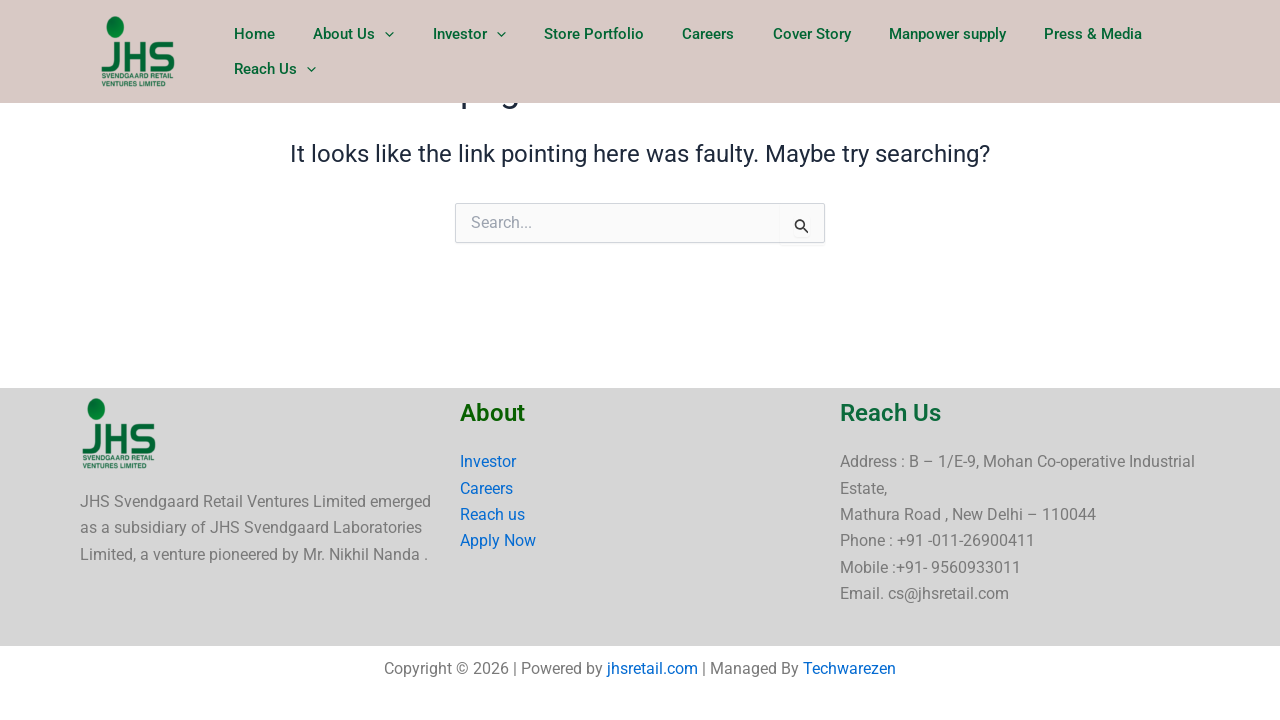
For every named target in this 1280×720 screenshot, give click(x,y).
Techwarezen (849, 668)
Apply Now (498, 540)
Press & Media (1069, 52)
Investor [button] (486, 52)
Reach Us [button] (1189, 52)
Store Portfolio (603, 52)
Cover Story (804, 52)
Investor (488, 461)
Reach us (492, 514)
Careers (709, 52)
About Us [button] (379, 52)
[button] (410, 52)
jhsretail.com (652, 668)
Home (288, 52)
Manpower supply (931, 52)
